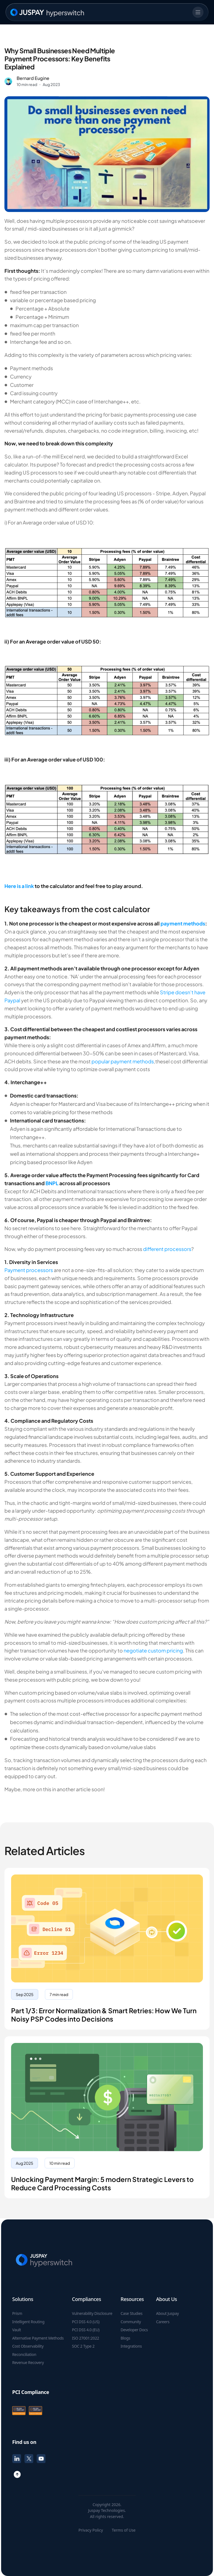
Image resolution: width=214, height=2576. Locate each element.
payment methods (182, 923)
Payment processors (28, 1270)
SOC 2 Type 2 (83, 2346)
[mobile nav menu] (197, 12)
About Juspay (167, 2313)
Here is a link (19, 886)
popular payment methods (122, 1061)
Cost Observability (28, 2346)
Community (131, 2321)
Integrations (131, 2346)
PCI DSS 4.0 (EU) (86, 2329)
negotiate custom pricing (153, 1650)
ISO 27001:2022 (85, 2338)
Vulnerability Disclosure (92, 2313)
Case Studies (131, 2313)
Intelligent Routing (28, 2321)
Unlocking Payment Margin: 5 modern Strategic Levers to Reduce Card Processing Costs (102, 2183)
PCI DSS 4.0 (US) (86, 2321)
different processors (167, 1249)
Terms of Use (124, 2530)
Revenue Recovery (28, 2362)
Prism (17, 2313)
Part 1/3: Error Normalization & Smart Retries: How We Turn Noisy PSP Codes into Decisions (104, 2014)
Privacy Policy (90, 2530)
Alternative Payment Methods (38, 2338)
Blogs (125, 2338)
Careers (162, 2321)
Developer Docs (134, 2329)
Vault (16, 2329)
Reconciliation (24, 2354)
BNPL (51, 1183)
